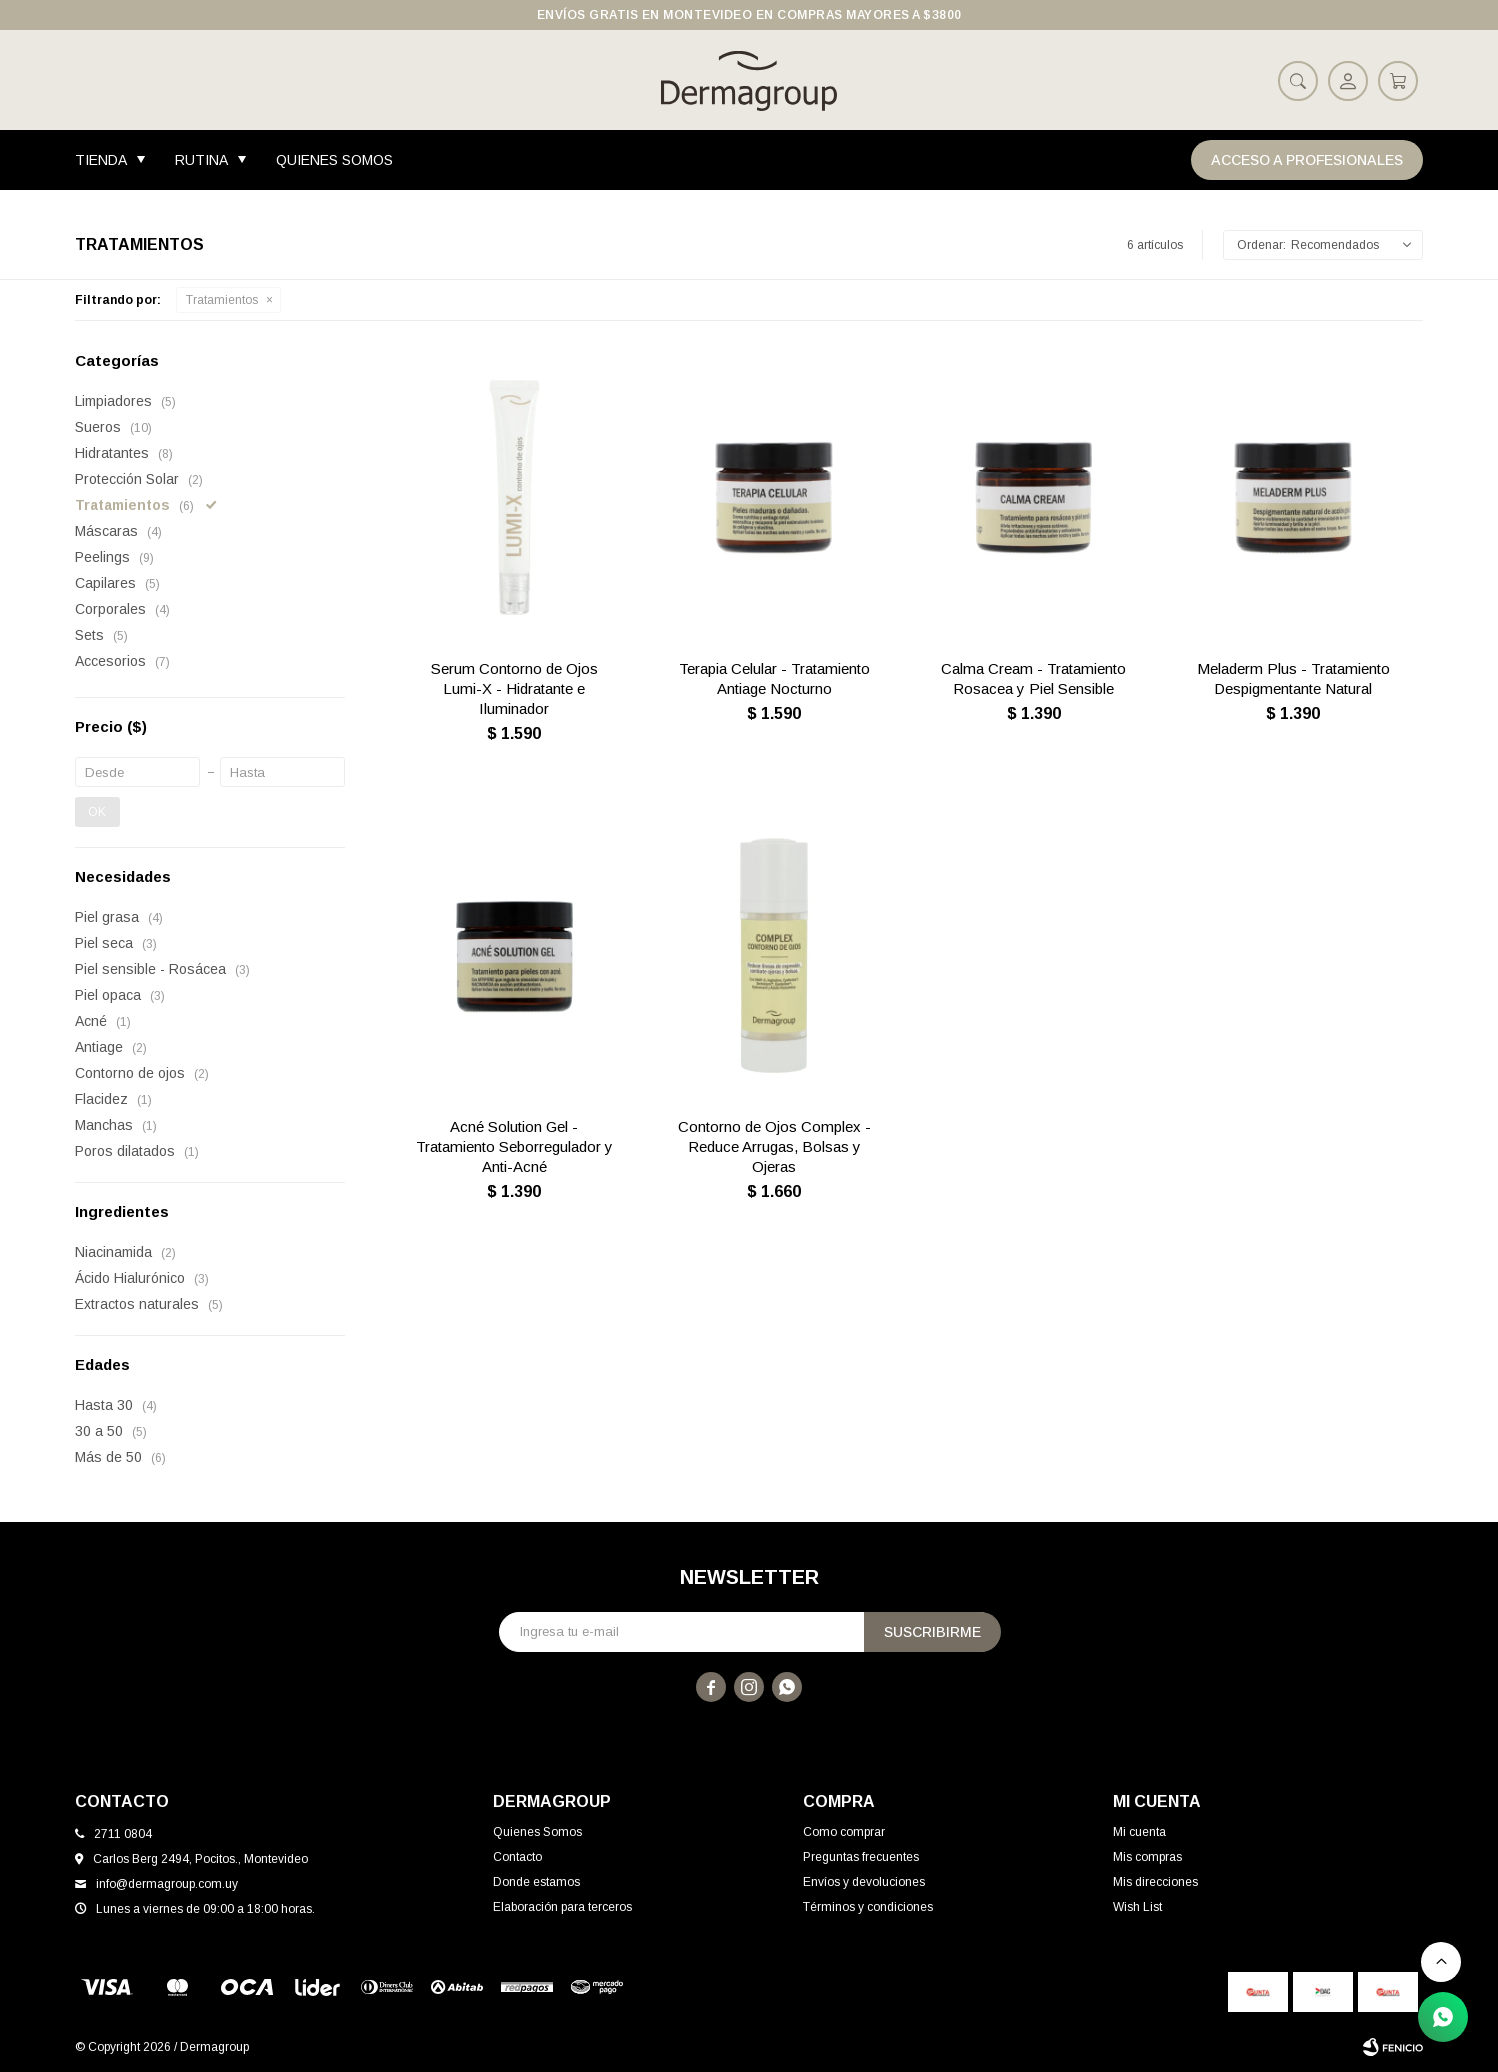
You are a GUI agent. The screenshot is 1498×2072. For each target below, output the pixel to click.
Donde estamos (536, 1882)
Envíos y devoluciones (864, 1882)
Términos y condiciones (868, 1907)
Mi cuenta (1139, 1832)
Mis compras (1147, 1857)
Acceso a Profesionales (1307, 160)
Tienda (101, 160)
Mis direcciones (1155, 1882)
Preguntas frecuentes (861, 1857)
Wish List (1137, 1907)
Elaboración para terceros (562, 1907)
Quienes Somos (334, 160)
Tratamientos (222, 300)
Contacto (517, 1857)
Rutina (201, 160)
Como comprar (844, 1832)
